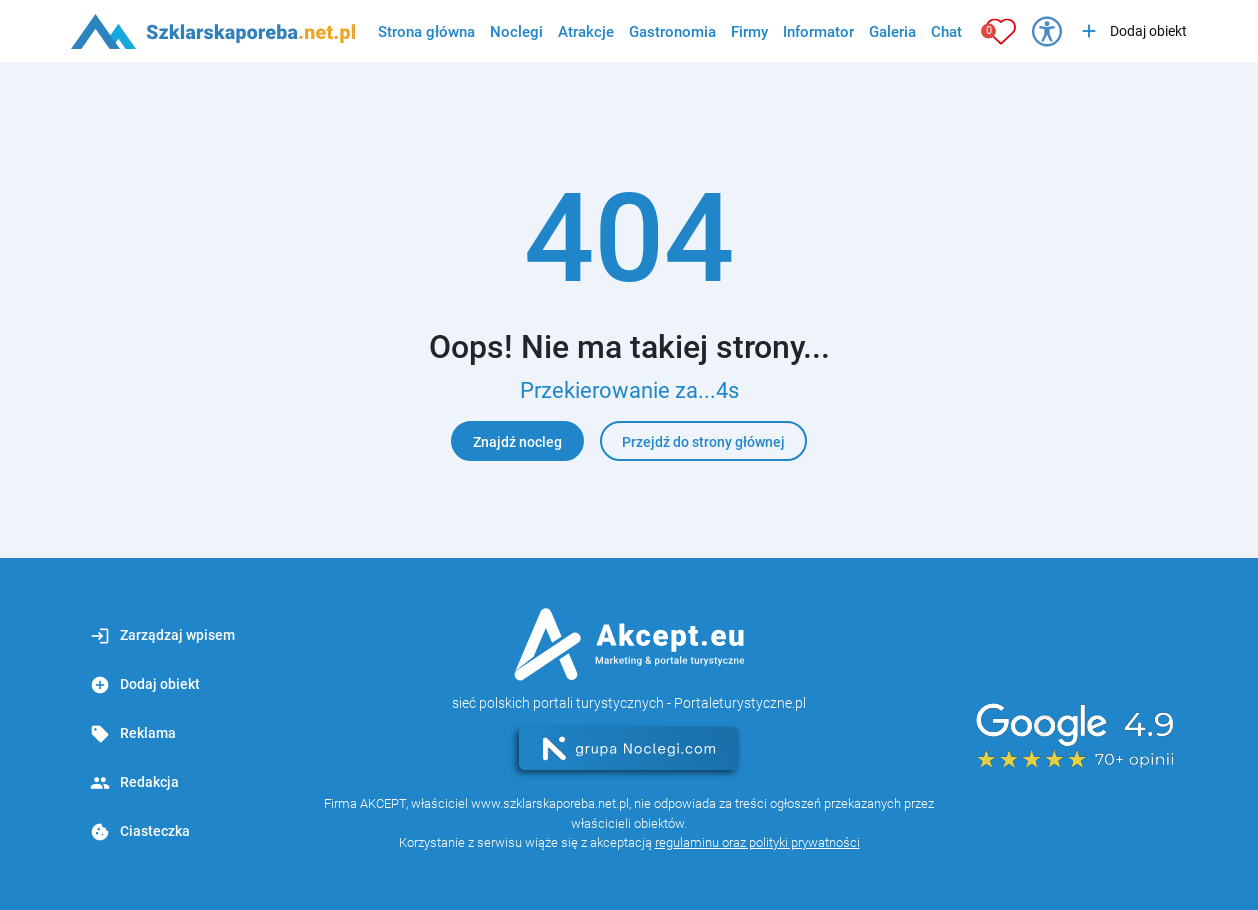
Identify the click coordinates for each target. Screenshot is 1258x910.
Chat (946, 32)
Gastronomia (672, 32)
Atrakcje (586, 32)
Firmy (749, 32)
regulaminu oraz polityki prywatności (757, 842)
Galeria (892, 32)
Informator (818, 32)
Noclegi (516, 32)
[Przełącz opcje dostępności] (1047, 31)
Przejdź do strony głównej (703, 442)
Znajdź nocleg (517, 442)
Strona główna (426, 32)
